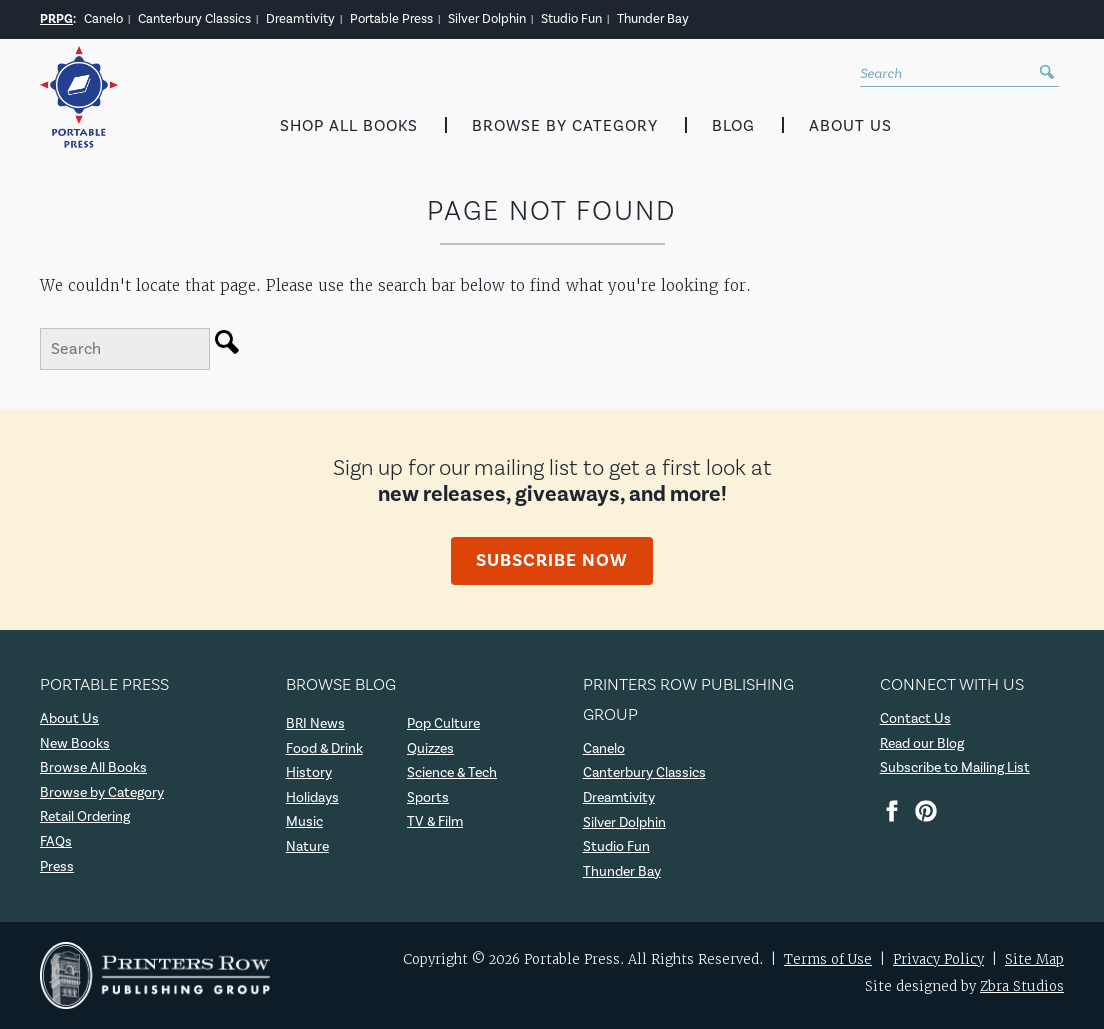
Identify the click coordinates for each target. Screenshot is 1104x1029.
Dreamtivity (300, 19)
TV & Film (435, 822)
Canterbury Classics (194, 19)
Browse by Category (565, 126)
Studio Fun (571, 19)
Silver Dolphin (487, 19)
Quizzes (430, 749)
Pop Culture (443, 724)
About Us (850, 126)
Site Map (1034, 959)
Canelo (103, 19)
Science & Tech (452, 773)
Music (304, 822)
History (309, 773)
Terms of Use (828, 959)
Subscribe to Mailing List (955, 768)
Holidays (312, 798)
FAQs (56, 842)
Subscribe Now (552, 560)
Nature (307, 847)
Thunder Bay (653, 19)
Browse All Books (93, 768)
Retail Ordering (85, 817)
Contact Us (915, 719)
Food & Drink (324, 749)
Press (57, 867)
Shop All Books (349, 126)
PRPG (56, 19)
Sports (428, 798)
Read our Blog (922, 744)
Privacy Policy (938, 959)
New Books (75, 744)
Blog (733, 126)
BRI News (315, 724)
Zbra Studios (1022, 986)
